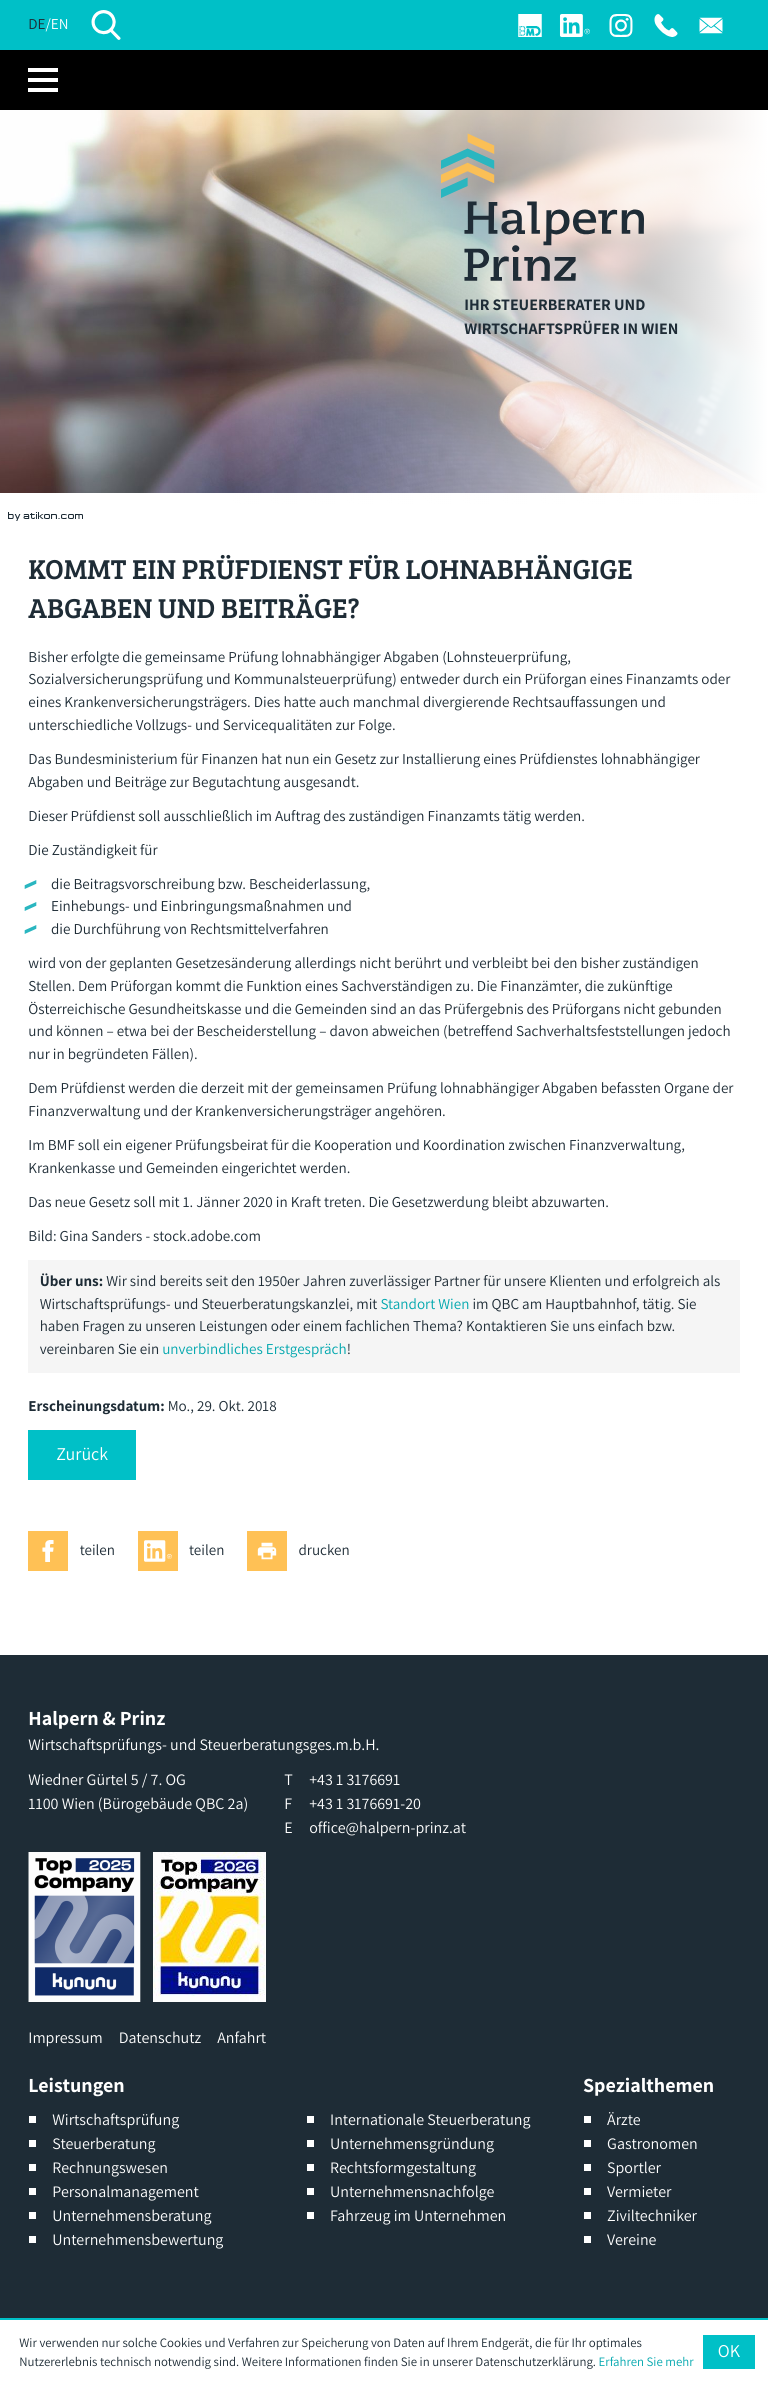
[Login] (530, 25)
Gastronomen (652, 2143)
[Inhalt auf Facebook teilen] (77, 1551)
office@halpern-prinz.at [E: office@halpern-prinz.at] (387, 1827)
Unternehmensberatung (131, 2215)
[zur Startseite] (542, 207)
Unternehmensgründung (412, 2143)
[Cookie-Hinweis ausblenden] (728, 2352)
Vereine (631, 2239)
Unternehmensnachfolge (412, 2191)
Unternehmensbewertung (137, 2239)
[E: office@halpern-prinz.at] (711, 25)
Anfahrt (241, 2037)
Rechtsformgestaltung (403, 2167)
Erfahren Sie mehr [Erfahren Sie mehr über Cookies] (646, 2361)
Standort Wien (424, 1304)
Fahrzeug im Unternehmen (418, 2215)
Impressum (65, 2037)
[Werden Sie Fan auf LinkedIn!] (575, 25)
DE (36, 24)
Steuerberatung (103, 2143)
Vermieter (639, 2191)
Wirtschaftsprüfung (115, 2119)
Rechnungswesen (110, 2167)
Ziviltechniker (652, 2215)
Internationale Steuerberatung (430, 2119)
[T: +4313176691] (666, 25)
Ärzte (624, 2119)
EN (60, 24)
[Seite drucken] (304, 1551)
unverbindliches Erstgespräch (254, 1349)
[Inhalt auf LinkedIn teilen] (187, 1551)
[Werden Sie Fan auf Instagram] (621, 25)
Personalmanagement (125, 2191)
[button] (82, 1455)
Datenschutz (160, 2037)
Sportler (634, 2167)
